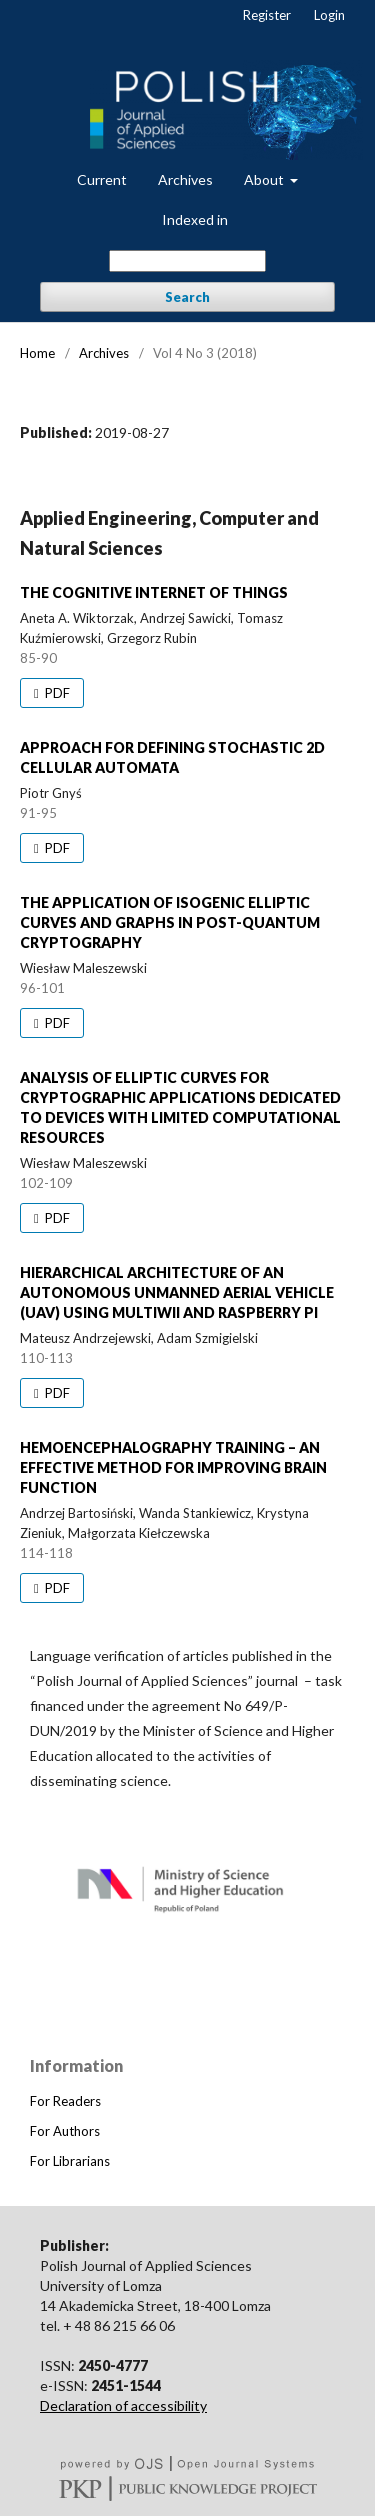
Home (37, 353)
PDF (56, 693)
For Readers (65, 2101)
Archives (185, 179)
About (265, 179)
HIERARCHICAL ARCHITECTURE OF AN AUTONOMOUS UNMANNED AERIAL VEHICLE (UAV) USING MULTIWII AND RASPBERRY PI (177, 1292)
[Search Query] (187, 261)
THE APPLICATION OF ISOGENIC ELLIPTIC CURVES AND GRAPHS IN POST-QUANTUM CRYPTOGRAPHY (170, 922)
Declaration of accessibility (123, 2405)
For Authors (65, 2131)
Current (102, 179)
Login (329, 15)
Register (267, 15)
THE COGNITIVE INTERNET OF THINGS (154, 592)
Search (187, 297)
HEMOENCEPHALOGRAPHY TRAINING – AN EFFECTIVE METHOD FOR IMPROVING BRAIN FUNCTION (173, 1467)
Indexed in (195, 219)
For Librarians (70, 2161)
